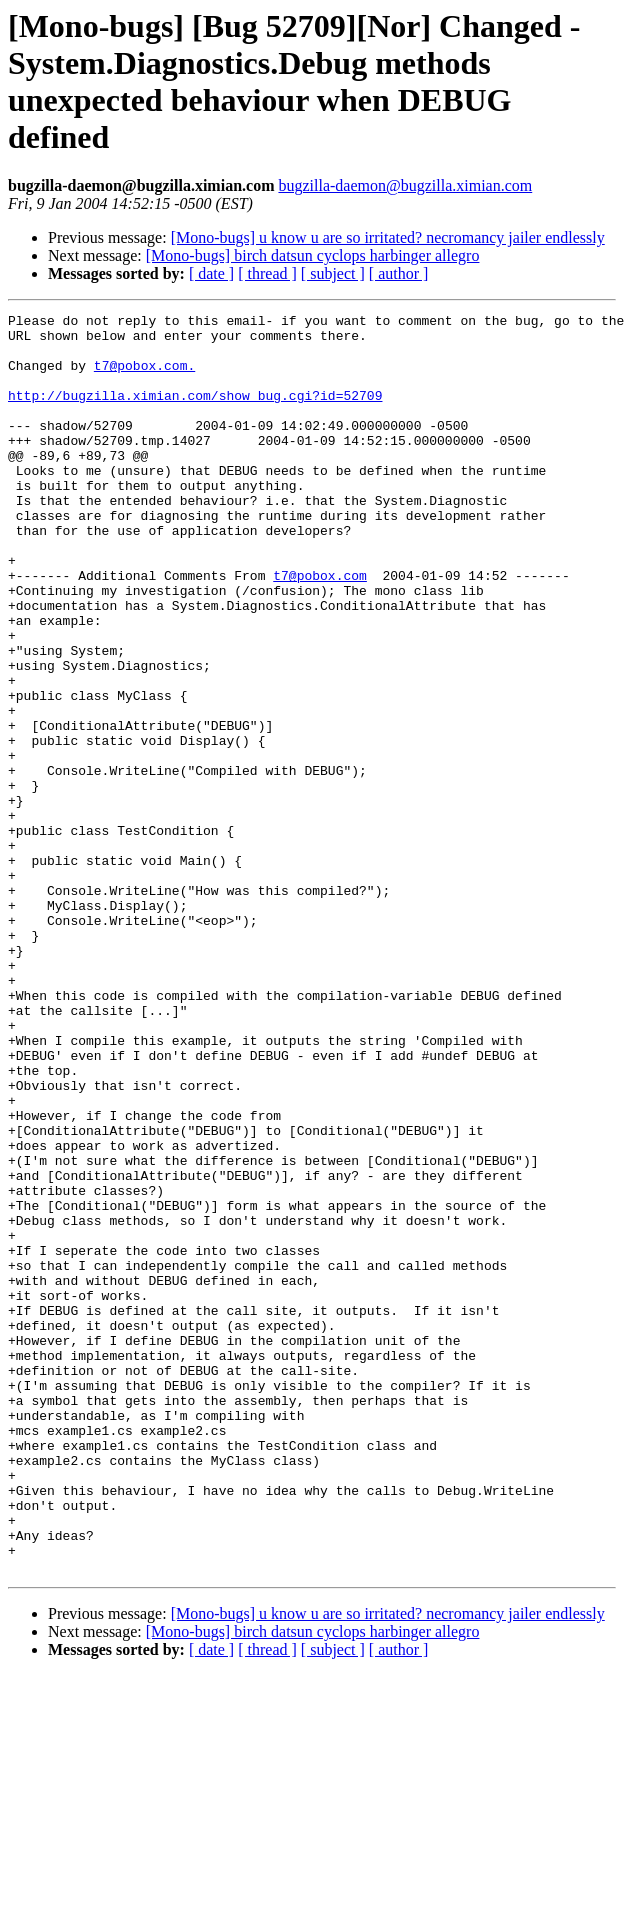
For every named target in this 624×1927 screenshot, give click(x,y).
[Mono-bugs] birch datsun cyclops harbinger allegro (313, 255)
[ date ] (211, 273)
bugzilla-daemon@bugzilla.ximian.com (405, 185)
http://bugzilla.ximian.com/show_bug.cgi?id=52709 (195, 413)
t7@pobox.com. (144, 377)
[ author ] (399, 273)
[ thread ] (267, 273)
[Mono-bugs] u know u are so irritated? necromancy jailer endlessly (388, 237)
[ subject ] (333, 273)
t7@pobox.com (320, 629)
